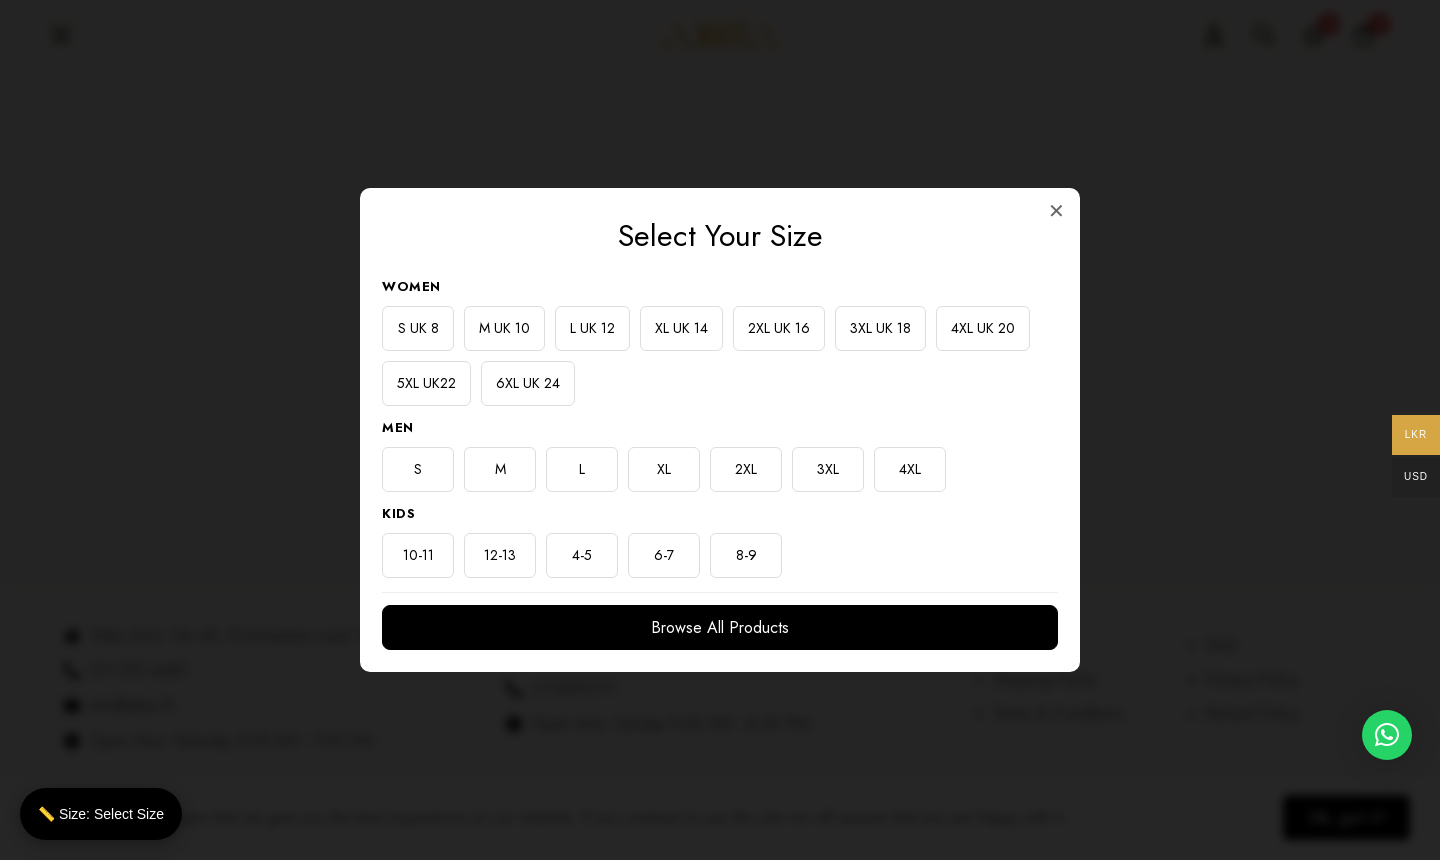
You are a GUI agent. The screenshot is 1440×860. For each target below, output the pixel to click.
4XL (910, 469)
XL (664, 469)
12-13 (500, 555)
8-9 (746, 555)
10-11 (418, 555)
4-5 (582, 555)
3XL (828, 469)
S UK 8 (418, 328)
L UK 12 (592, 328)
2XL (746, 469)
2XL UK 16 (779, 328)
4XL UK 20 (983, 328)
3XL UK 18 (880, 328)
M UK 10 (504, 328)
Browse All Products (720, 627)
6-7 (664, 555)
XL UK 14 (681, 328)
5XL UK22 (426, 383)
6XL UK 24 (528, 383)
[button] (1387, 735)
